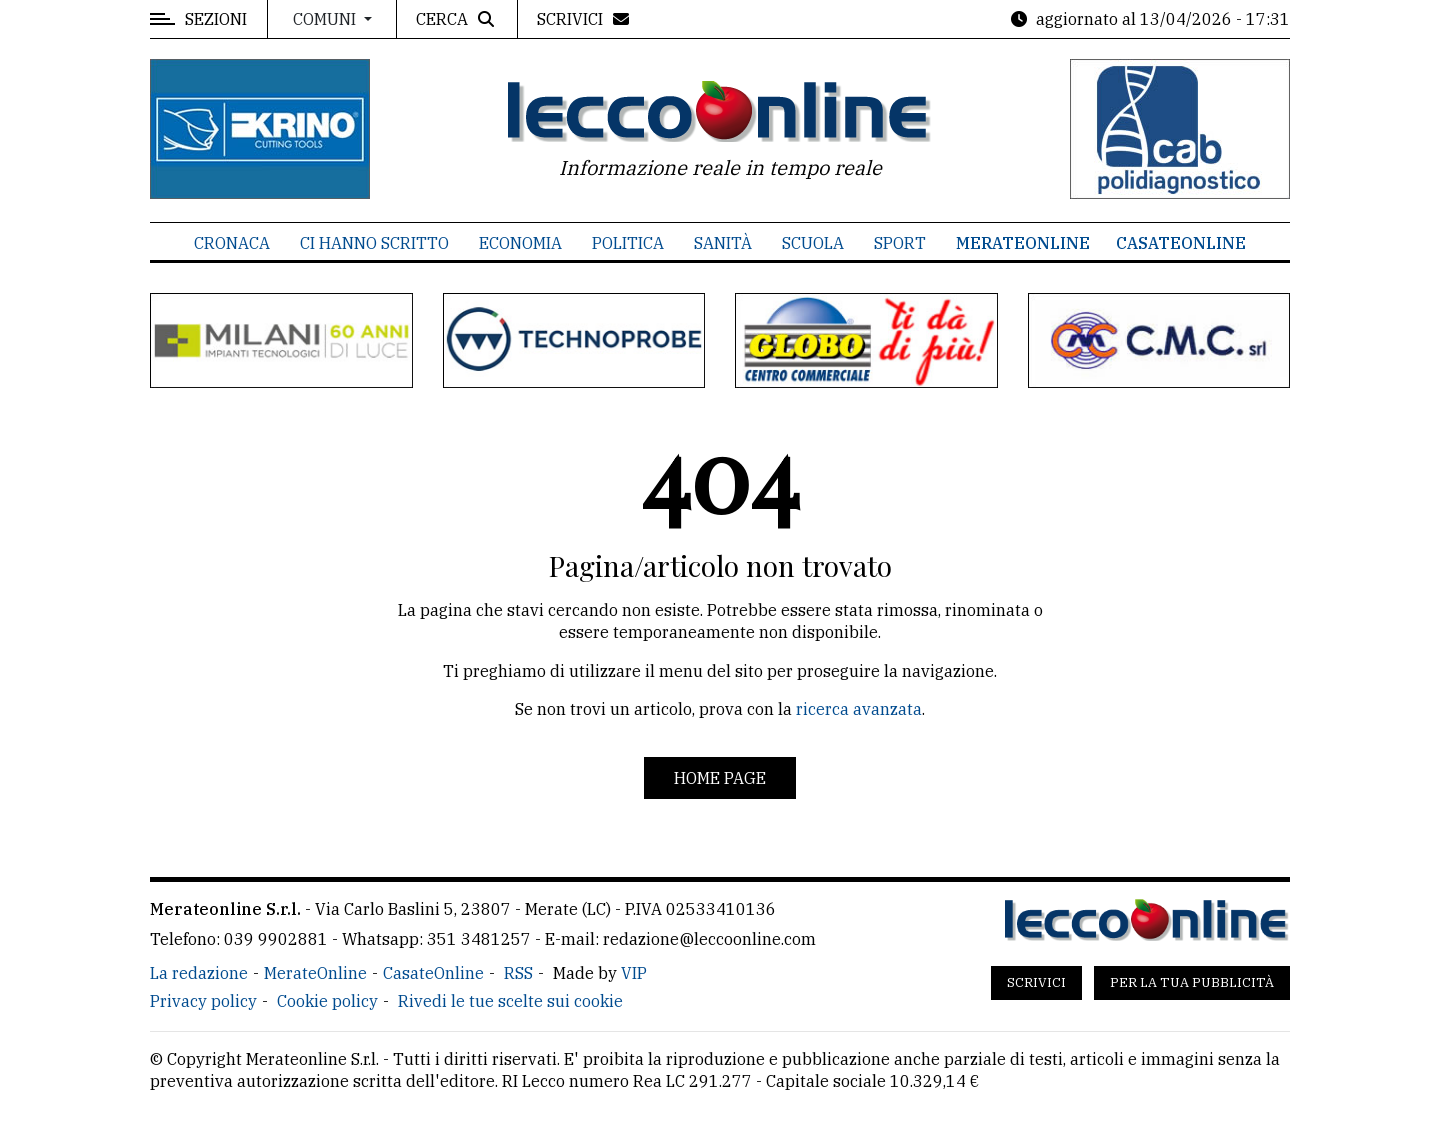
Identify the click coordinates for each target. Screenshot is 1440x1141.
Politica (628, 243)
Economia (520, 243)
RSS (518, 973)
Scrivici (1036, 982)
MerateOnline (1023, 243)
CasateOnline (1181, 243)
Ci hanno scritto (374, 243)
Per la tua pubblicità (1192, 982)
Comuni (326, 19)
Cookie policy (327, 1001)
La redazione (199, 973)
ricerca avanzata (859, 709)
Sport (900, 243)
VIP (634, 973)
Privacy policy (203, 1001)
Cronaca (232, 243)
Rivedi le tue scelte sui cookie (510, 1001)
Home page (720, 778)
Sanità (723, 243)
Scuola (813, 243)
